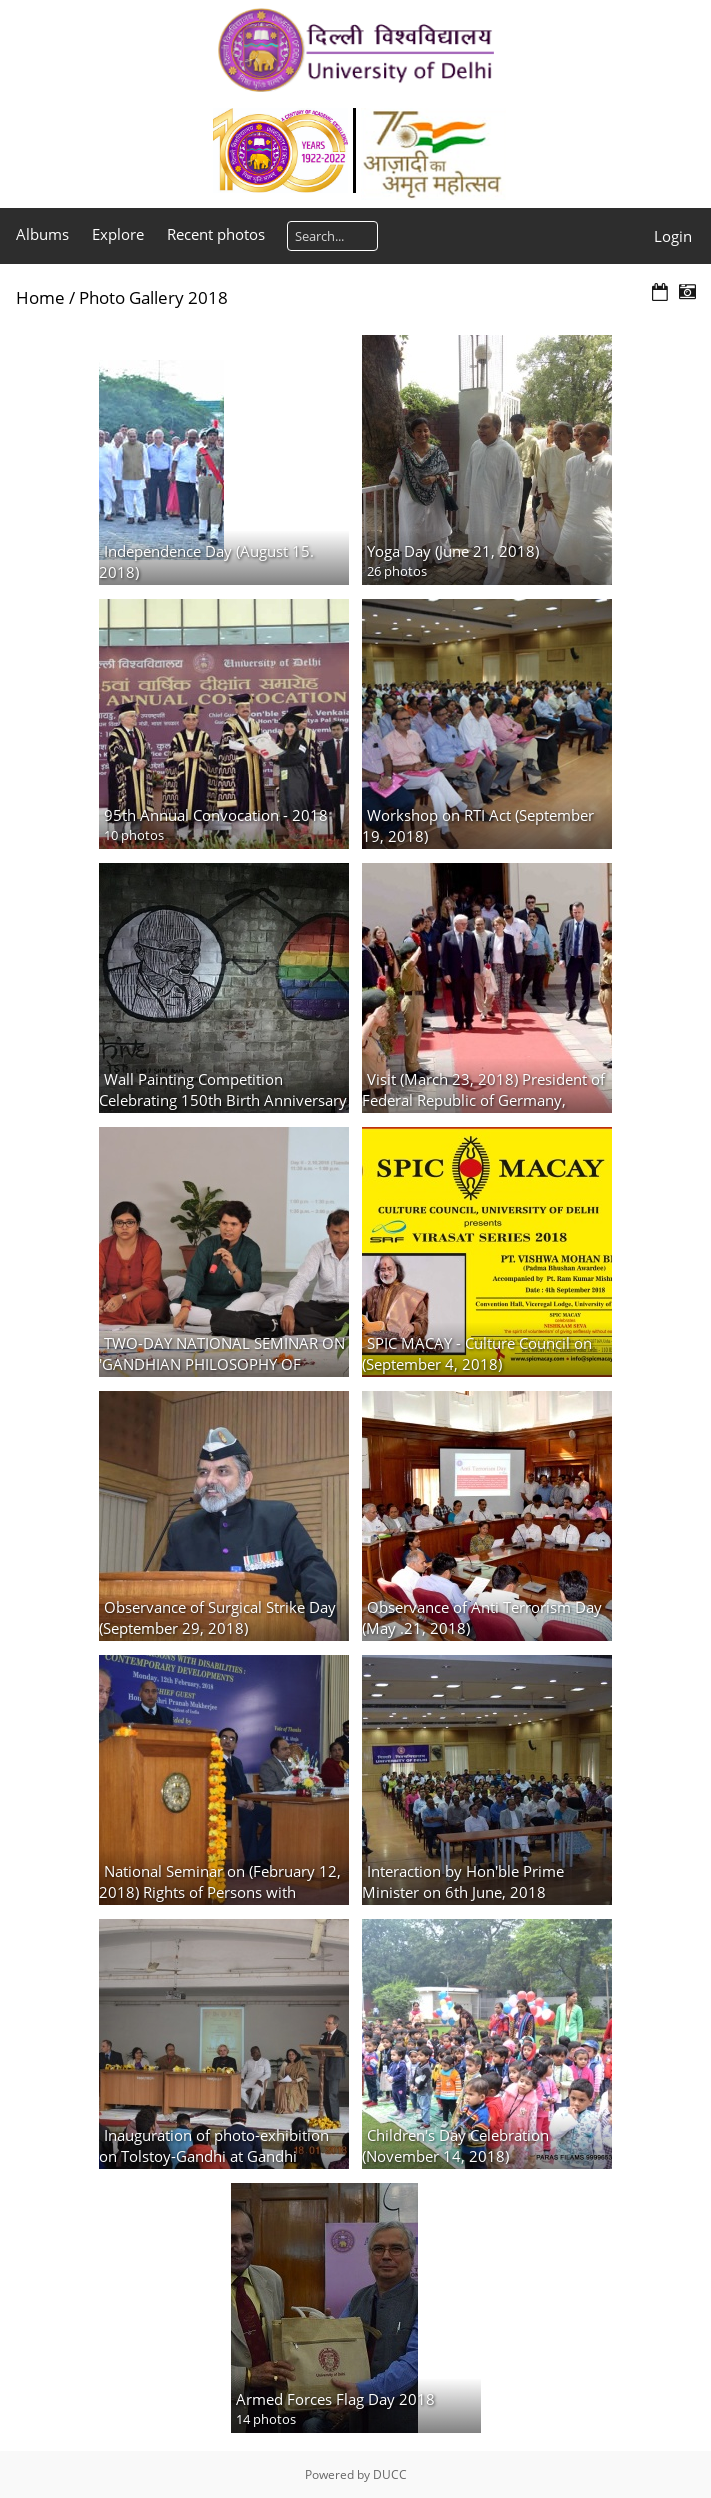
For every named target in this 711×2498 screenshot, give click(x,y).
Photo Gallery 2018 (153, 297)
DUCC (390, 2474)
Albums (42, 234)
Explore (118, 234)
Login (673, 236)
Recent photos (216, 234)
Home (40, 297)
